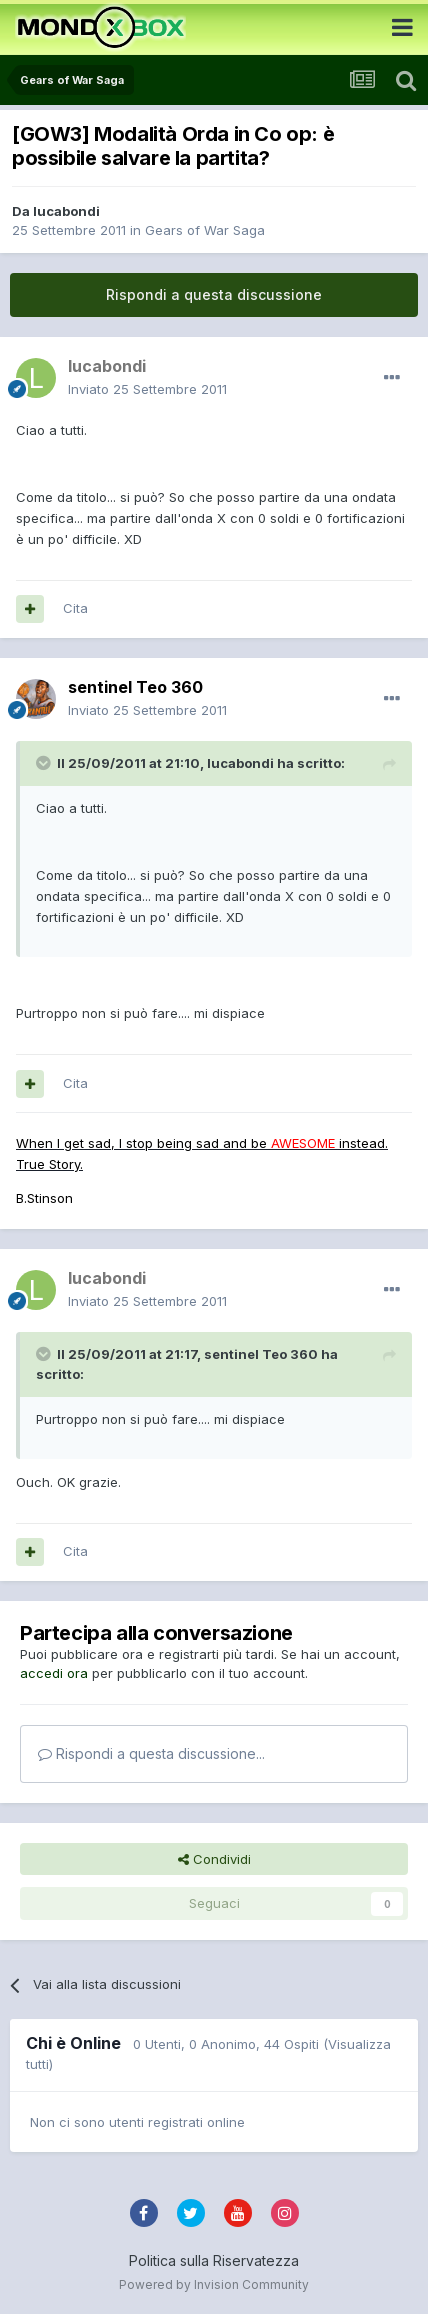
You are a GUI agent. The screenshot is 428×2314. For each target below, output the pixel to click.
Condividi (214, 1859)
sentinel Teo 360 (135, 687)
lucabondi (66, 211)
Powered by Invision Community (214, 2284)
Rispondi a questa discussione (214, 294)
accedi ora (54, 1673)
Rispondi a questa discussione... (151, 1753)
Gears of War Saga (205, 230)
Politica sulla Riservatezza (214, 2260)
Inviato (147, 389)
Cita (75, 608)
